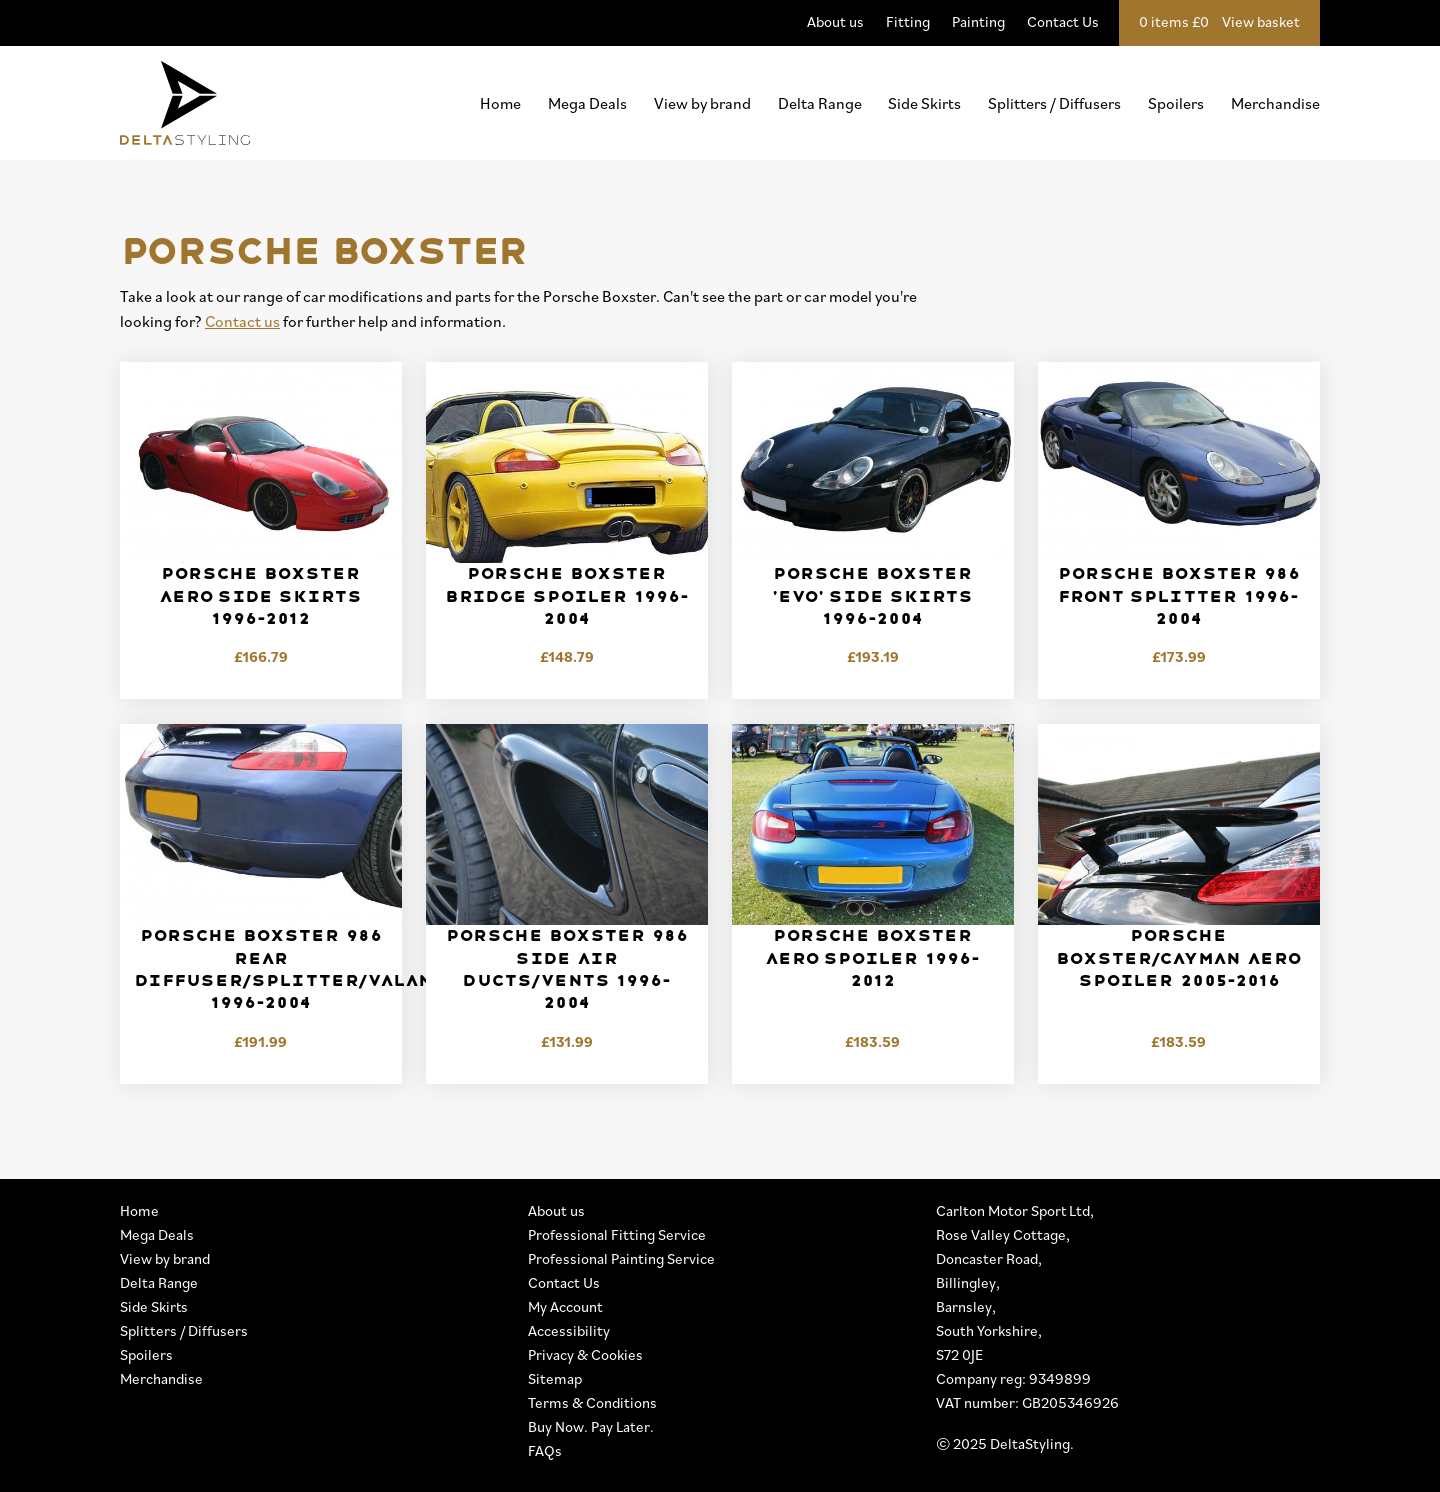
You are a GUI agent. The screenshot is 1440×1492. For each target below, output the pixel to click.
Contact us (242, 321)
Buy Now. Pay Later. (591, 1426)
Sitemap (555, 1378)
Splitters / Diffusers (1054, 103)
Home (500, 103)
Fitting (908, 21)
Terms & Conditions (592, 1402)
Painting (978, 21)
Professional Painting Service (621, 1258)
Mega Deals (587, 103)
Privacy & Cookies (585, 1354)
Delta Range (820, 103)
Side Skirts (924, 103)
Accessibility (569, 1330)
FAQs (545, 1450)
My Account (565, 1306)
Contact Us (1063, 21)
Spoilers (1176, 103)
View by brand (702, 103)
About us (835, 21)
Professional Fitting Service (617, 1234)
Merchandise (1275, 103)
